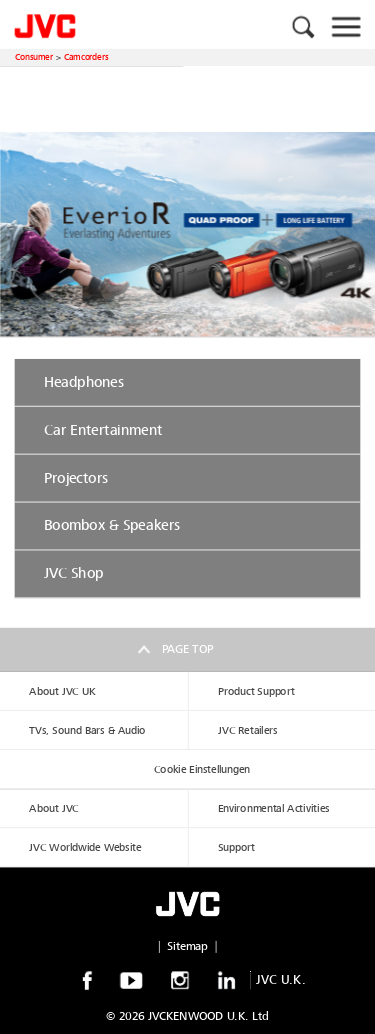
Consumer (34, 57)
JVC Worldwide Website (85, 847)
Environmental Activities (273, 808)
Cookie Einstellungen (202, 769)
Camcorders (86, 57)
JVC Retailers (248, 730)
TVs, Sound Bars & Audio (87, 730)
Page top (187, 649)
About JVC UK (62, 691)
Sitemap (187, 946)
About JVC (53, 808)
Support (236, 847)
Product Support (256, 691)
